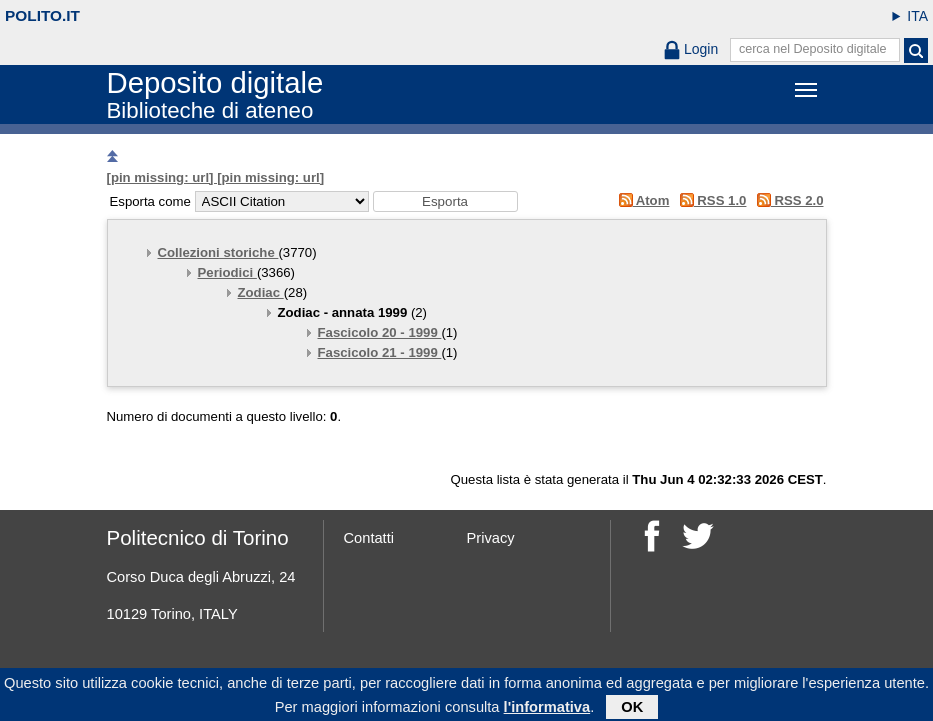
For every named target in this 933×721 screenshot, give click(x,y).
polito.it (42, 15)
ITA (917, 16)
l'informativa (547, 710)
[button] (445, 201)
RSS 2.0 (786, 200)
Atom (640, 200)
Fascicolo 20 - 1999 (380, 332)
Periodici (227, 272)
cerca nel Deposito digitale (813, 49)
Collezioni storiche (218, 252)
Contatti (369, 538)
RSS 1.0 (709, 200)
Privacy (491, 538)
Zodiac (261, 292)
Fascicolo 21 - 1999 (380, 352)
